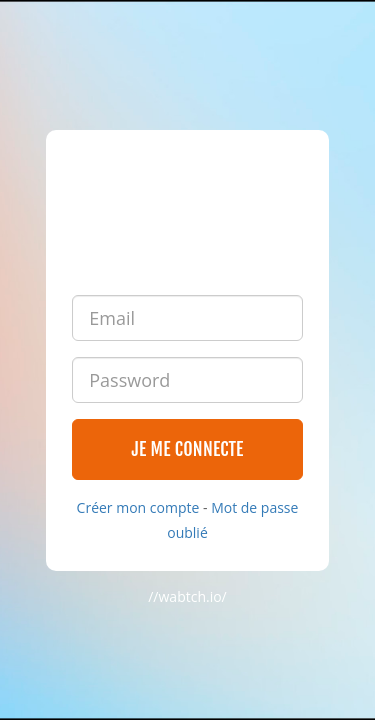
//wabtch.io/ (187, 596)
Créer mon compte (138, 507)
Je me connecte (187, 449)
